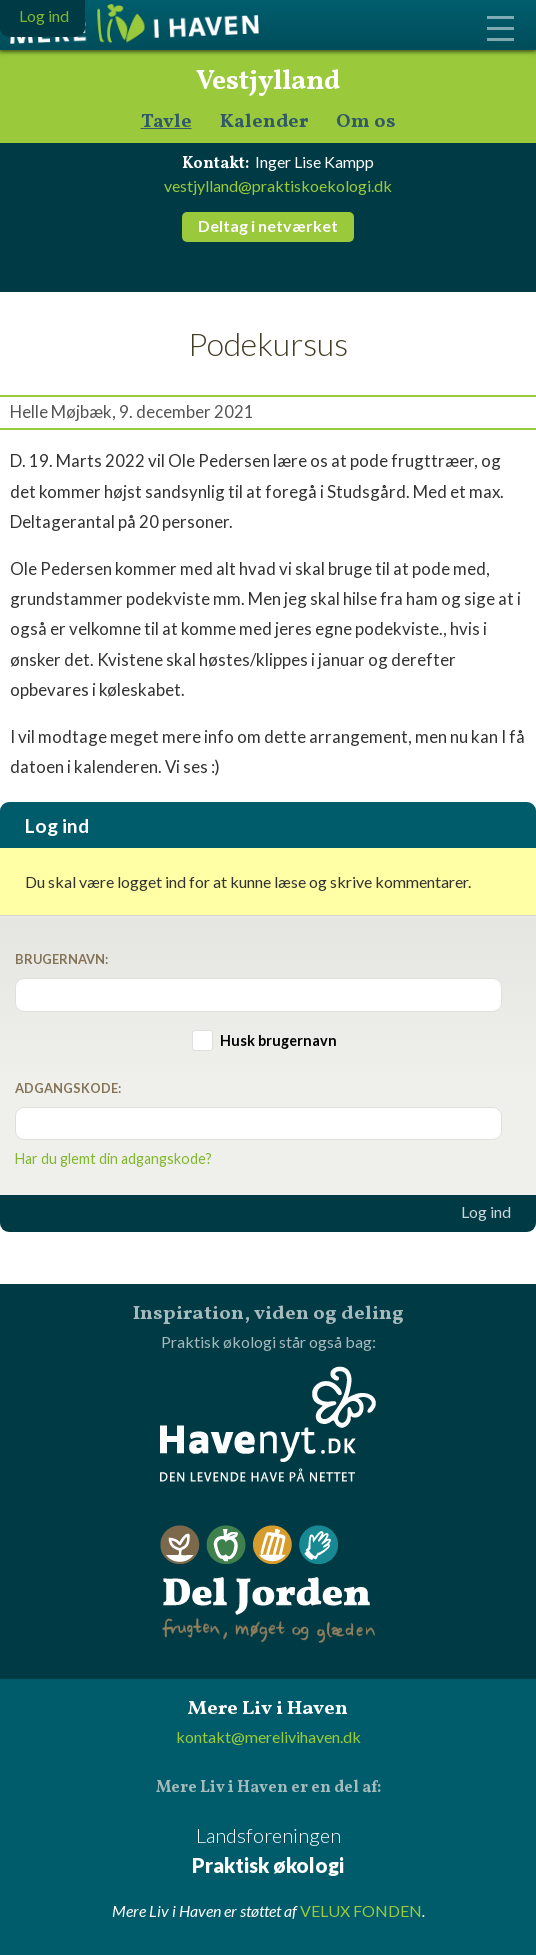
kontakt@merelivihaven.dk (268, 1736)
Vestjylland (268, 82)
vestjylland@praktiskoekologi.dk (278, 185)
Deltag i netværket (268, 225)
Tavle (166, 122)
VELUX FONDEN (361, 1910)
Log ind (486, 1212)
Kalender (264, 122)
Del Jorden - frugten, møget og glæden (268, 1584)
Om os (366, 122)
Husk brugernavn (278, 1040)
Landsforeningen (268, 1851)
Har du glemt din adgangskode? (113, 1158)
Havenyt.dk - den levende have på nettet (268, 1424)
